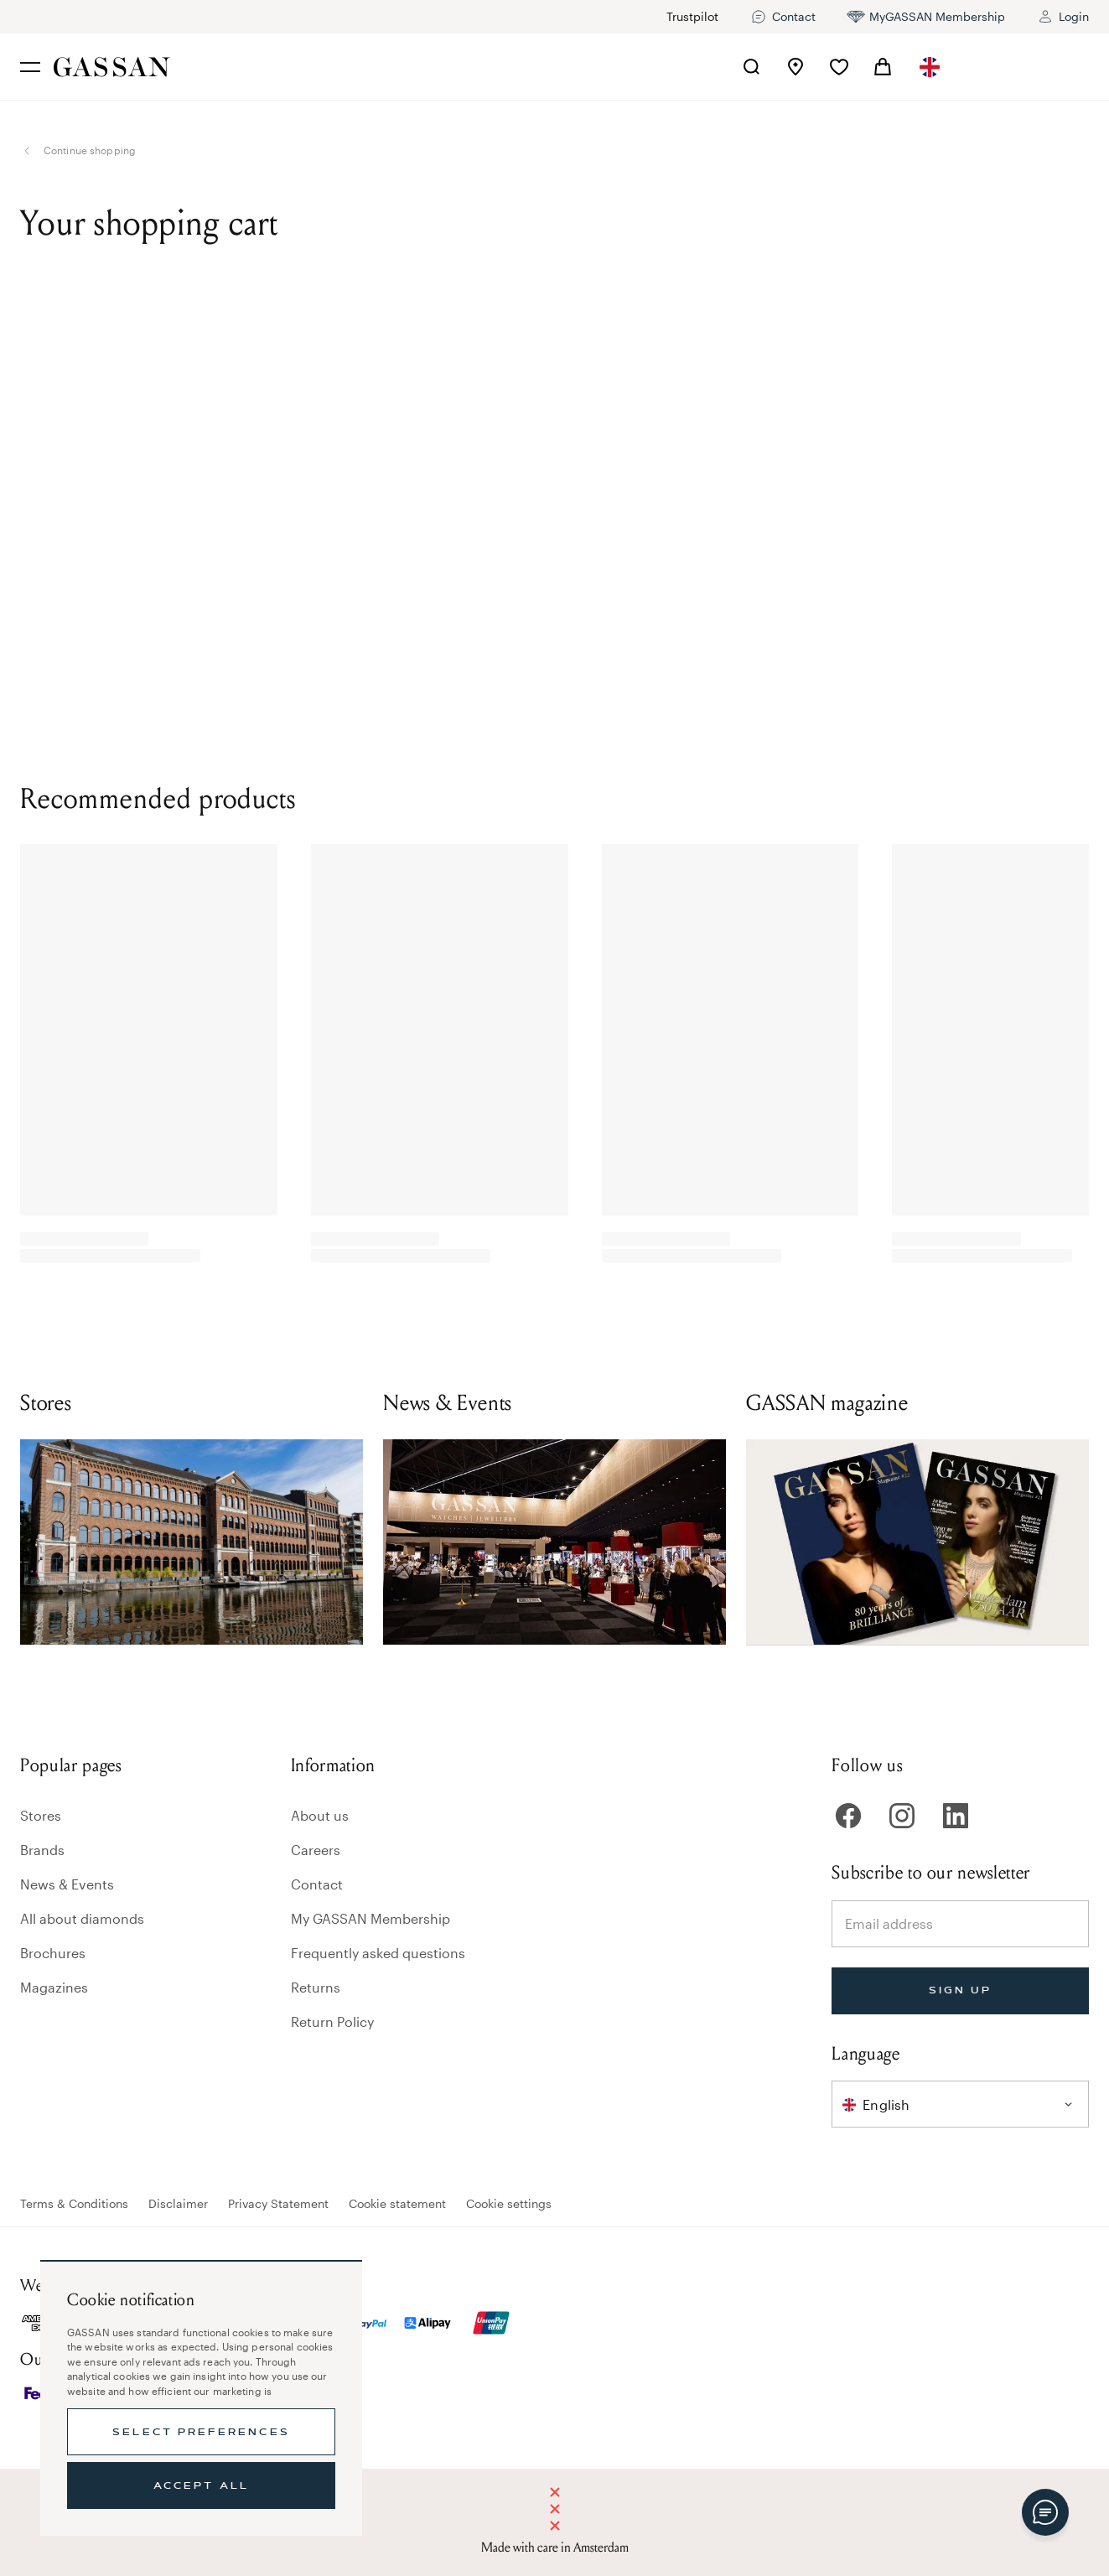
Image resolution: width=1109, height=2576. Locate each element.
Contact (317, 1884)
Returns (315, 1987)
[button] (931, 67)
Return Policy (332, 2021)
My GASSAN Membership (370, 1918)
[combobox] (931, 67)
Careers (315, 1850)
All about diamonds (82, 1918)
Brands (42, 1850)
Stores (40, 1815)
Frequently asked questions (378, 1953)
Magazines (54, 1987)
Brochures (53, 1953)
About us (320, 1815)
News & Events (67, 1884)
